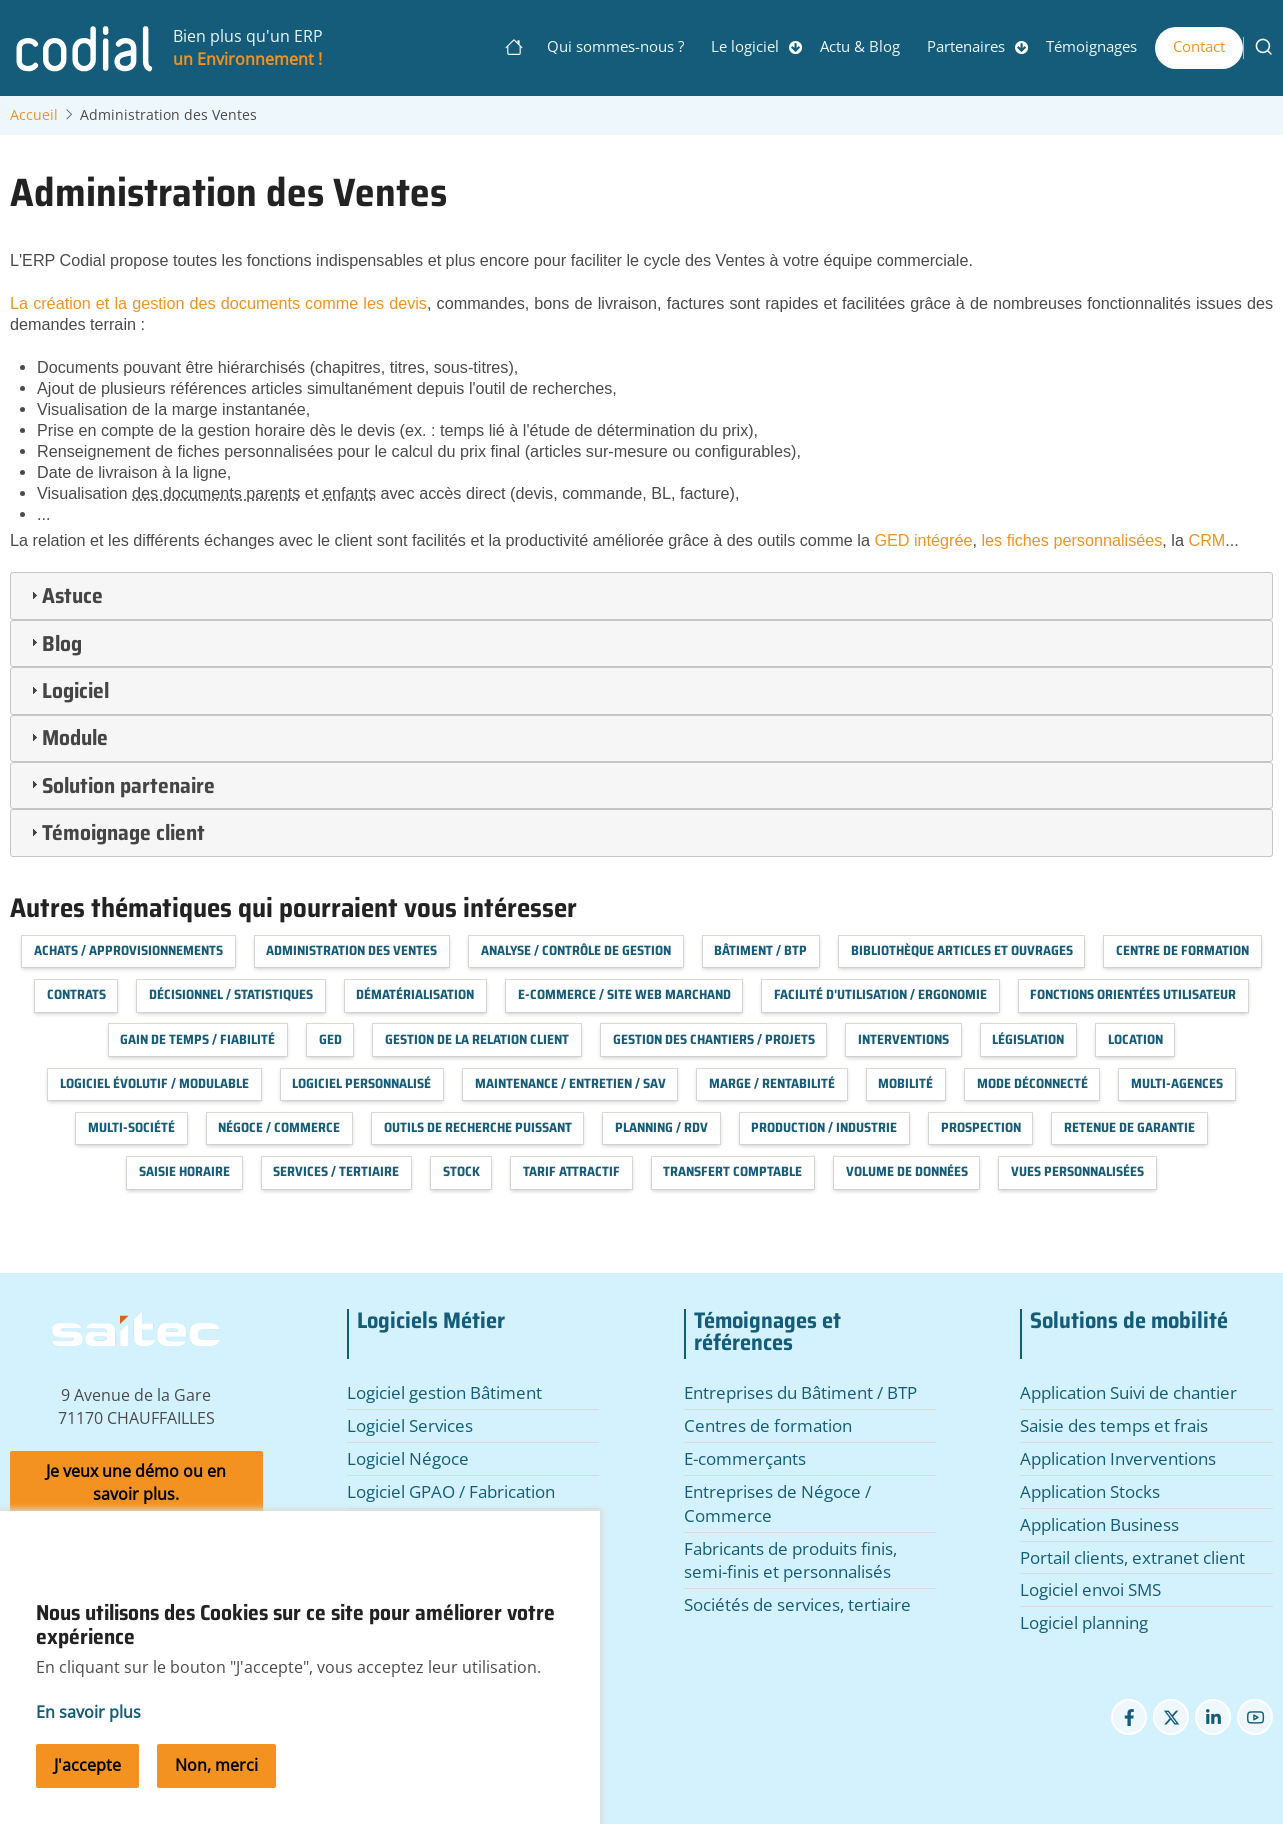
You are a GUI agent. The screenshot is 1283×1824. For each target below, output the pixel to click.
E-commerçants (745, 1458)
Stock (461, 1171)
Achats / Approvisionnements (128, 950)
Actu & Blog (860, 46)
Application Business (1099, 1524)
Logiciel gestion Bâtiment (444, 1392)
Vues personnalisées (1077, 1171)
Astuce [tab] (64, 595)
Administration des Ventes (351, 950)
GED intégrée (923, 540)
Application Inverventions (1118, 1458)
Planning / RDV (661, 1127)
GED (330, 1039)
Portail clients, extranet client (1132, 1557)
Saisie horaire (184, 1171)
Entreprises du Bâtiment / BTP (800, 1392)
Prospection (981, 1127)
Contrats (76, 994)
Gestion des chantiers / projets (714, 1039)
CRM (1204, 540)
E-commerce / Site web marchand (624, 994)
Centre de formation (1182, 950)
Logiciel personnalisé (361, 1083)
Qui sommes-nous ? (615, 46)
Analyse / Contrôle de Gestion (576, 950)
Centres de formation (768, 1425)
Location (1135, 1039)
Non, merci (216, 1790)
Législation (1028, 1039)
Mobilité (905, 1083)
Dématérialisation (415, 994)
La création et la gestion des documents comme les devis (218, 303)
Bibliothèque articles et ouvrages (962, 950)
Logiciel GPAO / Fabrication (451, 1491)
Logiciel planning (1084, 1622)
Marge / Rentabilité (772, 1083)
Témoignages (1091, 46)
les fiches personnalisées (1071, 540)
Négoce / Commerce (279, 1127)
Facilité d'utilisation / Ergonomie (880, 994)
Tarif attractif (571, 1171)
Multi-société (131, 1127)
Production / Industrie (824, 1127)
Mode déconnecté (1032, 1083)
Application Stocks (1090, 1491)
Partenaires (966, 46)
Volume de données (907, 1171)
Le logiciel (745, 46)
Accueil (34, 115)
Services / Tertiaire (336, 1171)
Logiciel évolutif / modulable (154, 1083)
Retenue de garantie (1129, 1127)
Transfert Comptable (732, 1171)
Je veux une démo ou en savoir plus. (136, 1482)
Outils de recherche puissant (478, 1127)
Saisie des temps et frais (1114, 1425)
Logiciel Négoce (408, 1458)
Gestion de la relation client (477, 1039)
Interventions (903, 1039)
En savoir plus (88, 1737)
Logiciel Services (410, 1425)
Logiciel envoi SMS (1090, 1589)
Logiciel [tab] (67, 690)
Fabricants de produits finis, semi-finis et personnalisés (790, 1560)
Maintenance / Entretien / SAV (570, 1083)
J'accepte (87, 1790)
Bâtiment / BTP (760, 950)
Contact (1199, 46)
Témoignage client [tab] (115, 832)
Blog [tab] (54, 643)
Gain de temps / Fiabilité (197, 1039)
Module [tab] (67, 737)
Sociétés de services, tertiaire (797, 1604)
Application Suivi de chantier (1128, 1392)
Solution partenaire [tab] (120, 785)
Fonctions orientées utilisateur (1133, 994)
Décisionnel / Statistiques (231, 994)
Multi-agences (1177, 1083)
